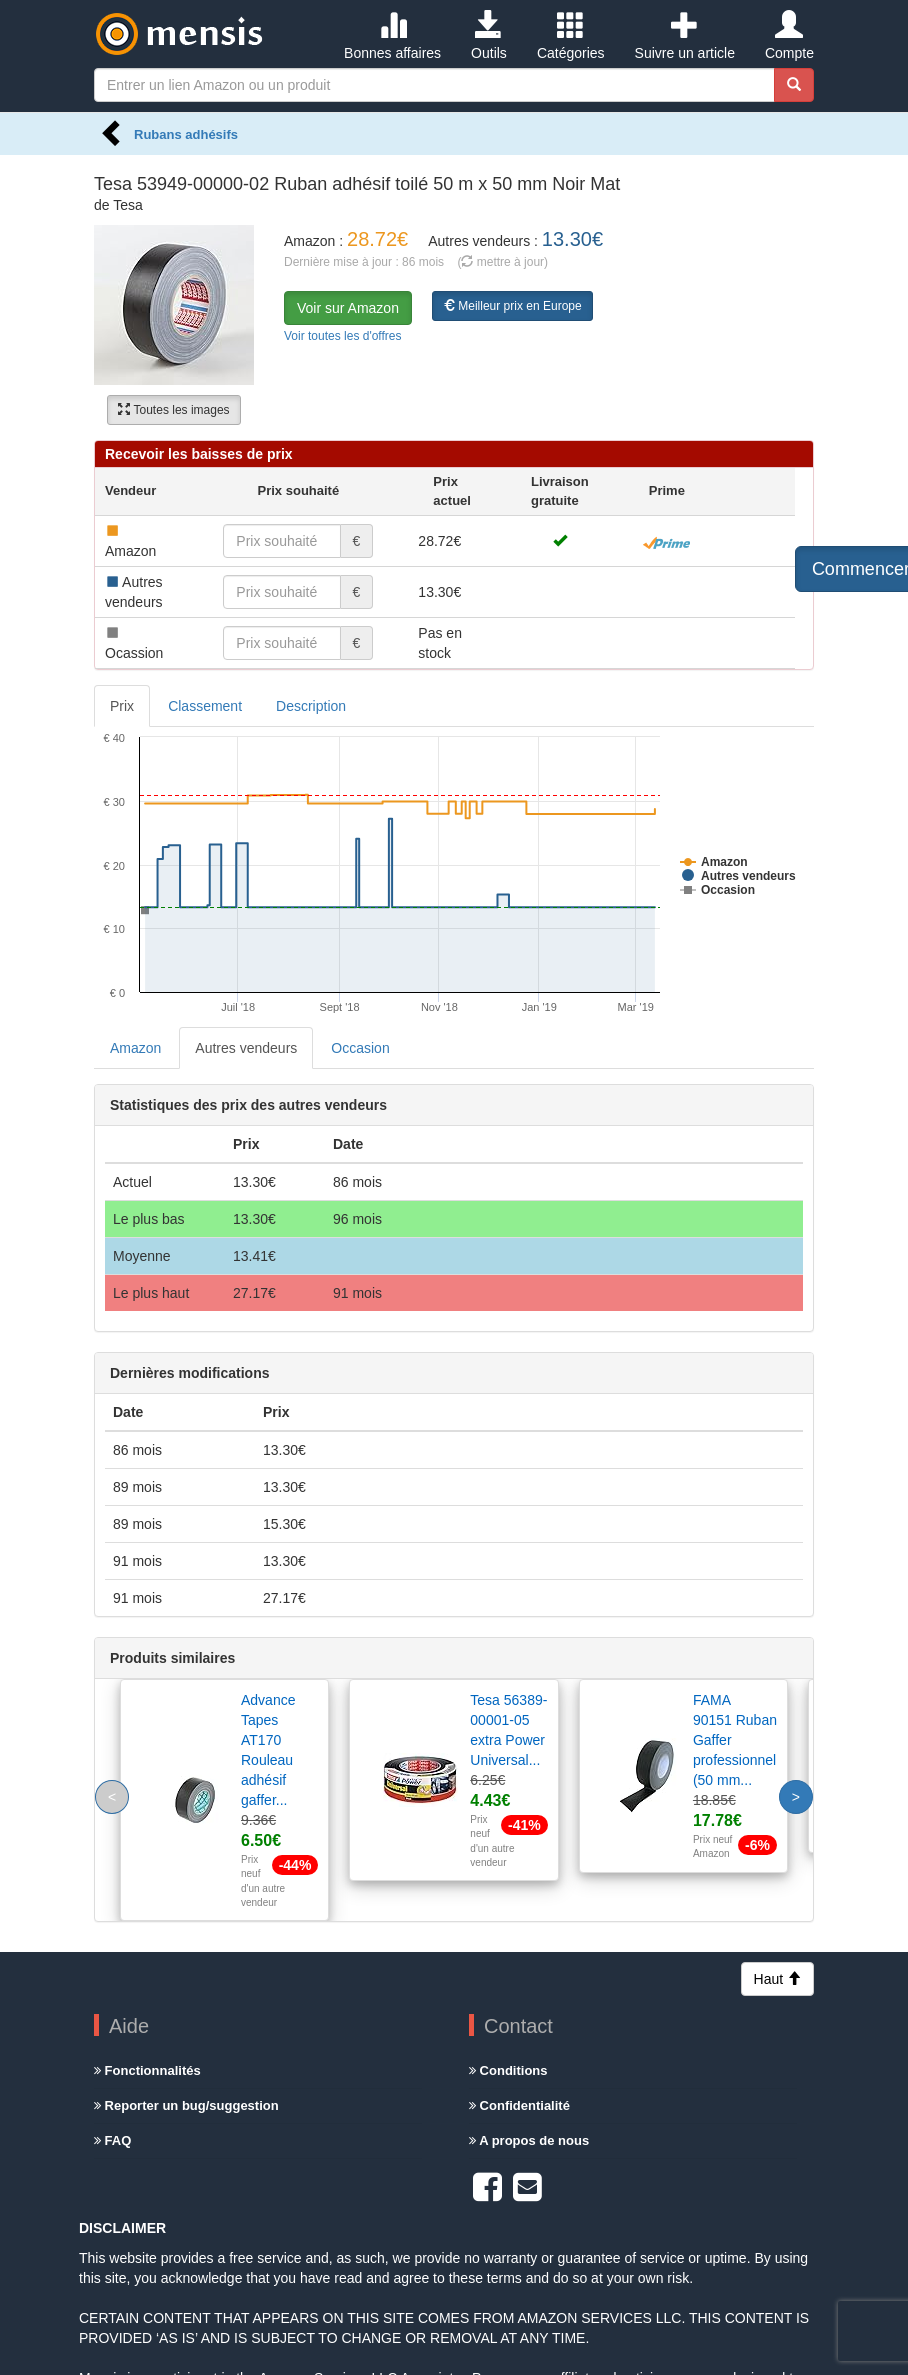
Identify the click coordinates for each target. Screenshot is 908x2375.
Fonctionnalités (147, 2070)
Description (311, 706)
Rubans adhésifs (186, 134)
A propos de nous (529, 2140)
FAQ (112, 2140)
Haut (777, 1979)
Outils (489, 36)
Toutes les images (173, 410)
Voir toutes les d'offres (342, 336)
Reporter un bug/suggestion (186, 2105)
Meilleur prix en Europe (512, 306)
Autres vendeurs (246, 1048)
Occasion (360, 1048)
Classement (205, 706)
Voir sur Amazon (348, 308)
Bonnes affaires (392, 36)
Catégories (571, 36)
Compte (789, 36)
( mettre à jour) (502, 262)
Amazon (135, 1048)
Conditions (508, 2070)
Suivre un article (685, 36)
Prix (122, 706)
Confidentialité (519, 2105)
